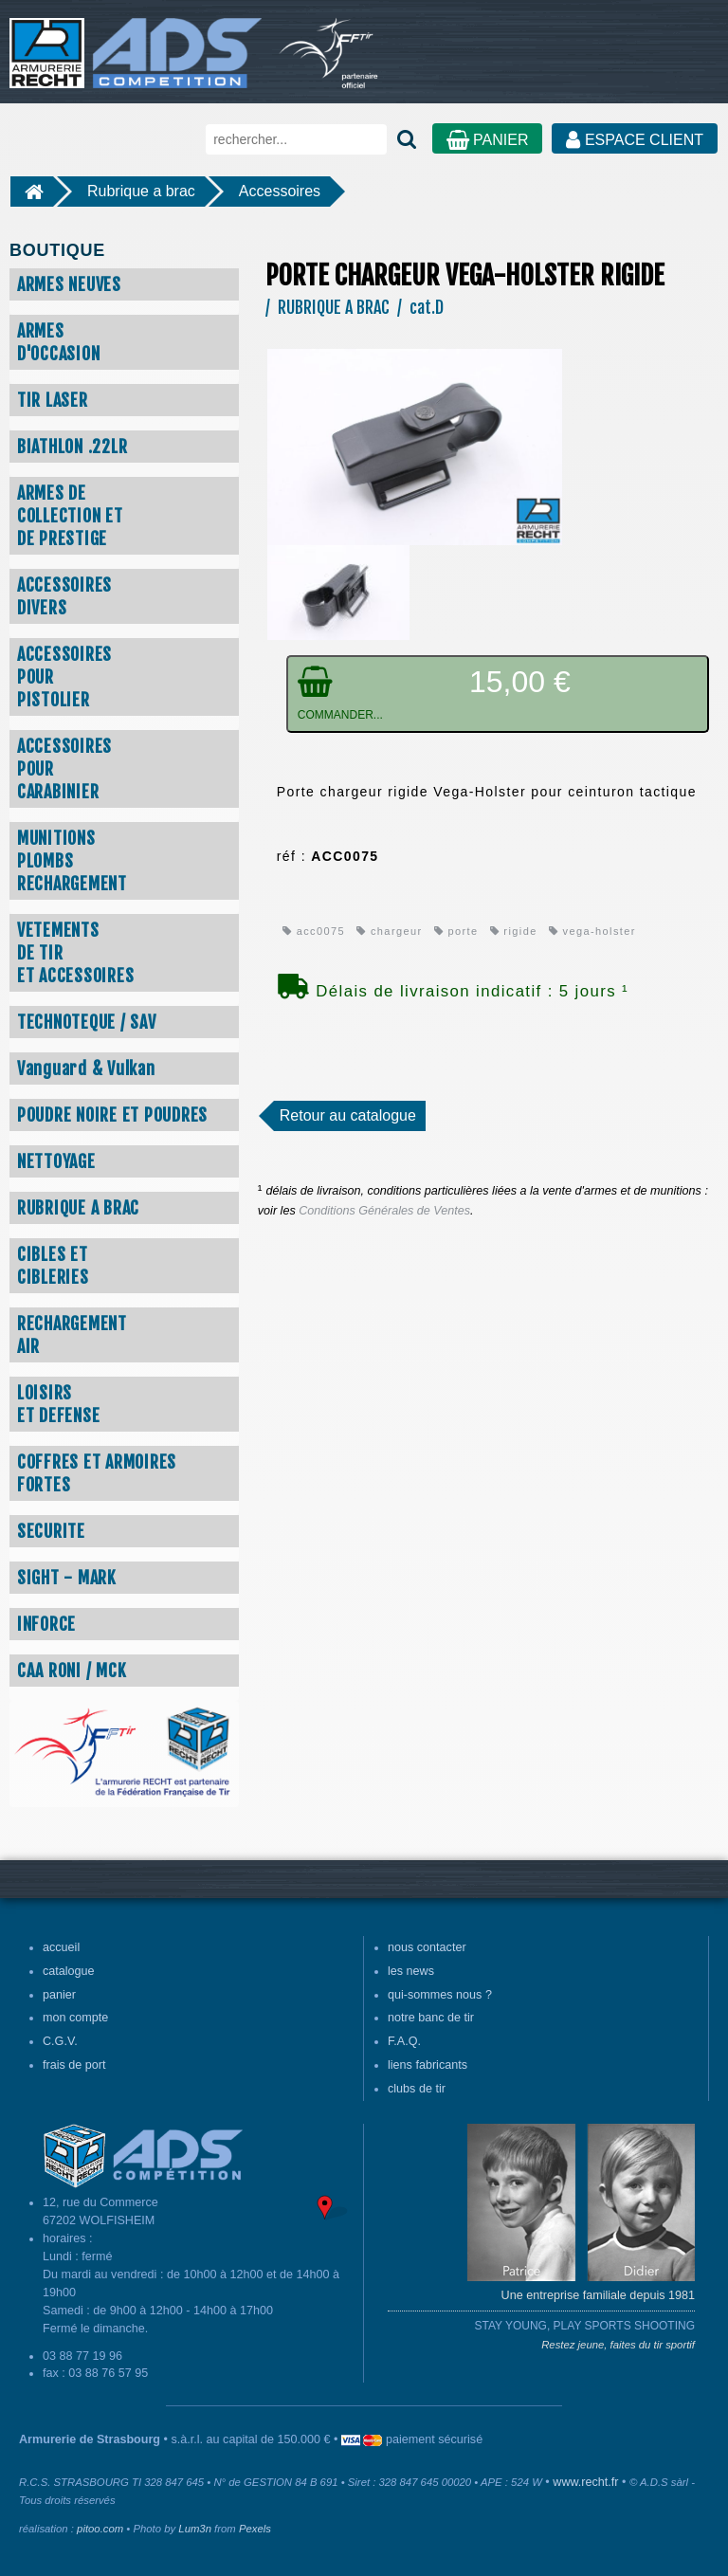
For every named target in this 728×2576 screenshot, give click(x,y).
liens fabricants (427, 2065)
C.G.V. (60, 2041)
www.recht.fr (585, 2482)
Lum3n (194, 2528)
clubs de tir (417, 2088)
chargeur (389, 931)
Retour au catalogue (348, 1115)
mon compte (75, 2017)
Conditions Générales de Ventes (384, 1210)
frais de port (74, 2065)
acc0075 (313, 931)
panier (59, 1994)
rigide (513, 931)
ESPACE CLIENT (634, 140)
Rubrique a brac (141, 191)
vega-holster (592, 931)
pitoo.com (100, 2528)
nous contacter (427, 1947)
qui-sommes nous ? (440, 1994)
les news (411, 1971)
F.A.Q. (404, 2041)
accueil (61, 1947)
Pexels (255, 2528)
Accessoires (279, 191)
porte (456, 931)
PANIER (487, 140)
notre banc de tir (431, 2017)
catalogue (69, 1971)
